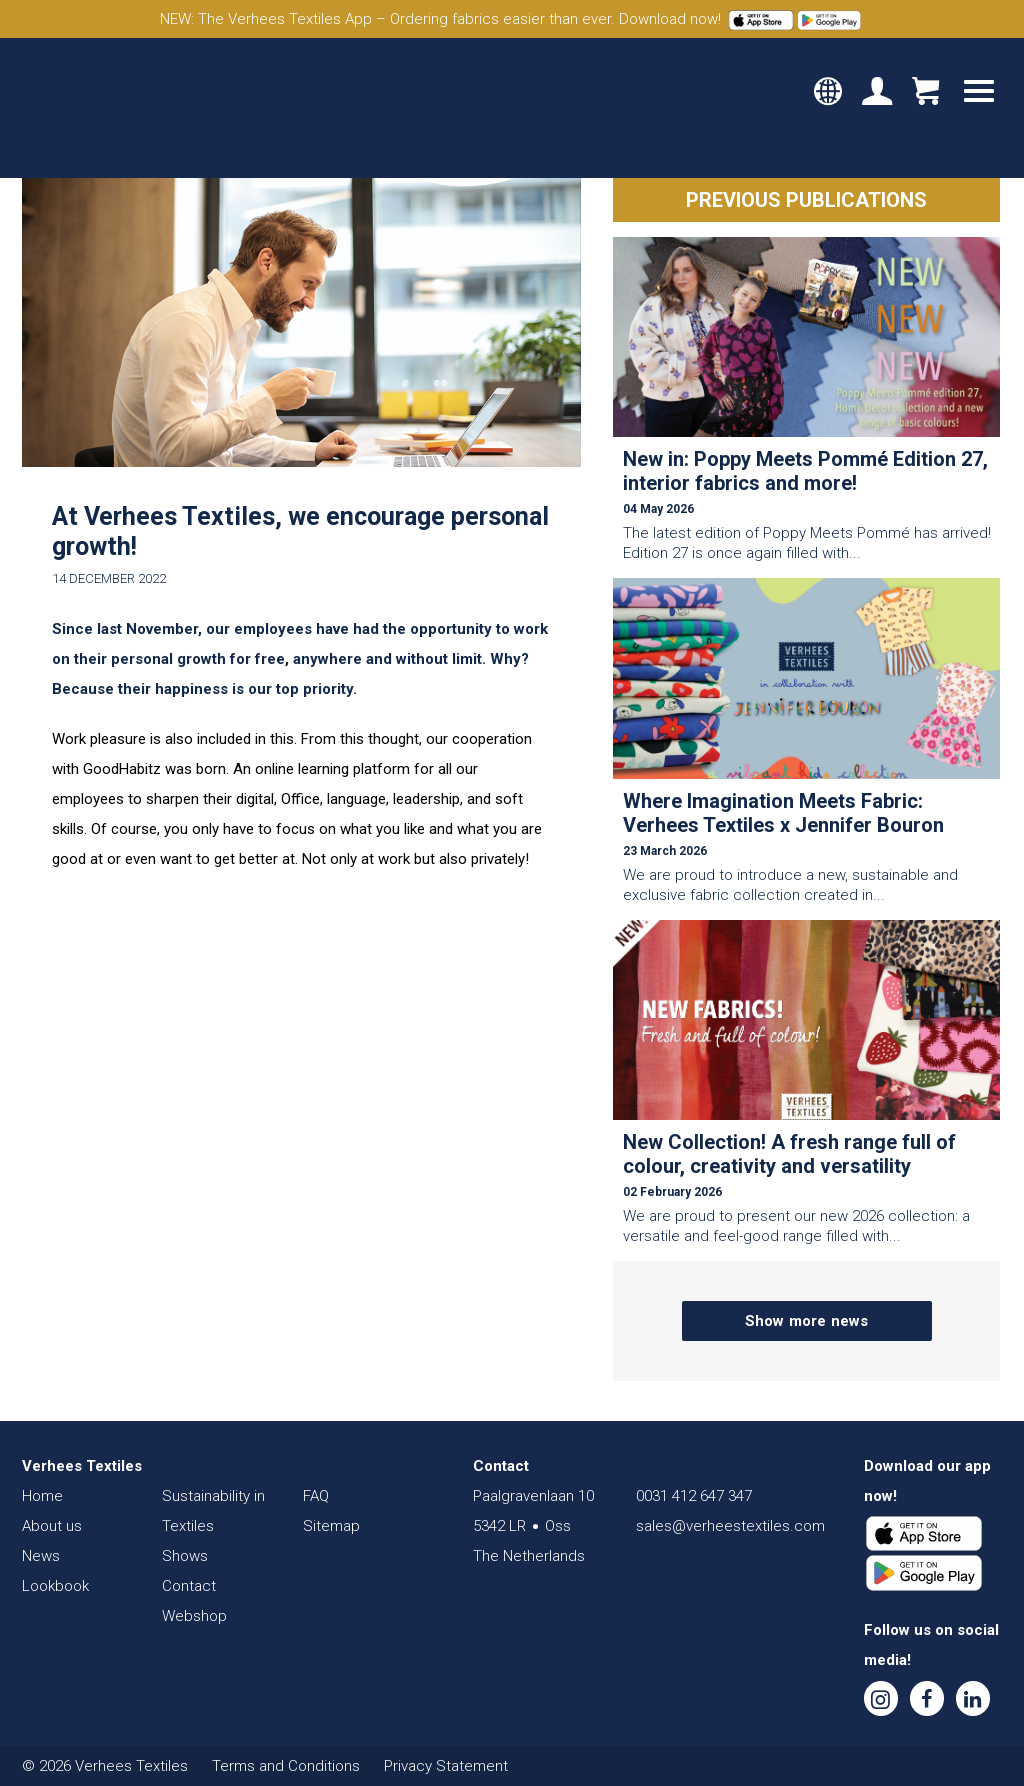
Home (42, 1496)
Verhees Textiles (107, 108)
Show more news (807, 1321)
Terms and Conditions (286, 1766)
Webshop (194, 1616)
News (41, 1556)
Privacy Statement (446, 1766)
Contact (189, 1586)
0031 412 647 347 (694, 1496)
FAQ (316, 1496)
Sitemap (331, 1526)
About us (52, 1526)
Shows (185, 1556)
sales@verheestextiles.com (730, 1526)
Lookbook (55, 1586)
